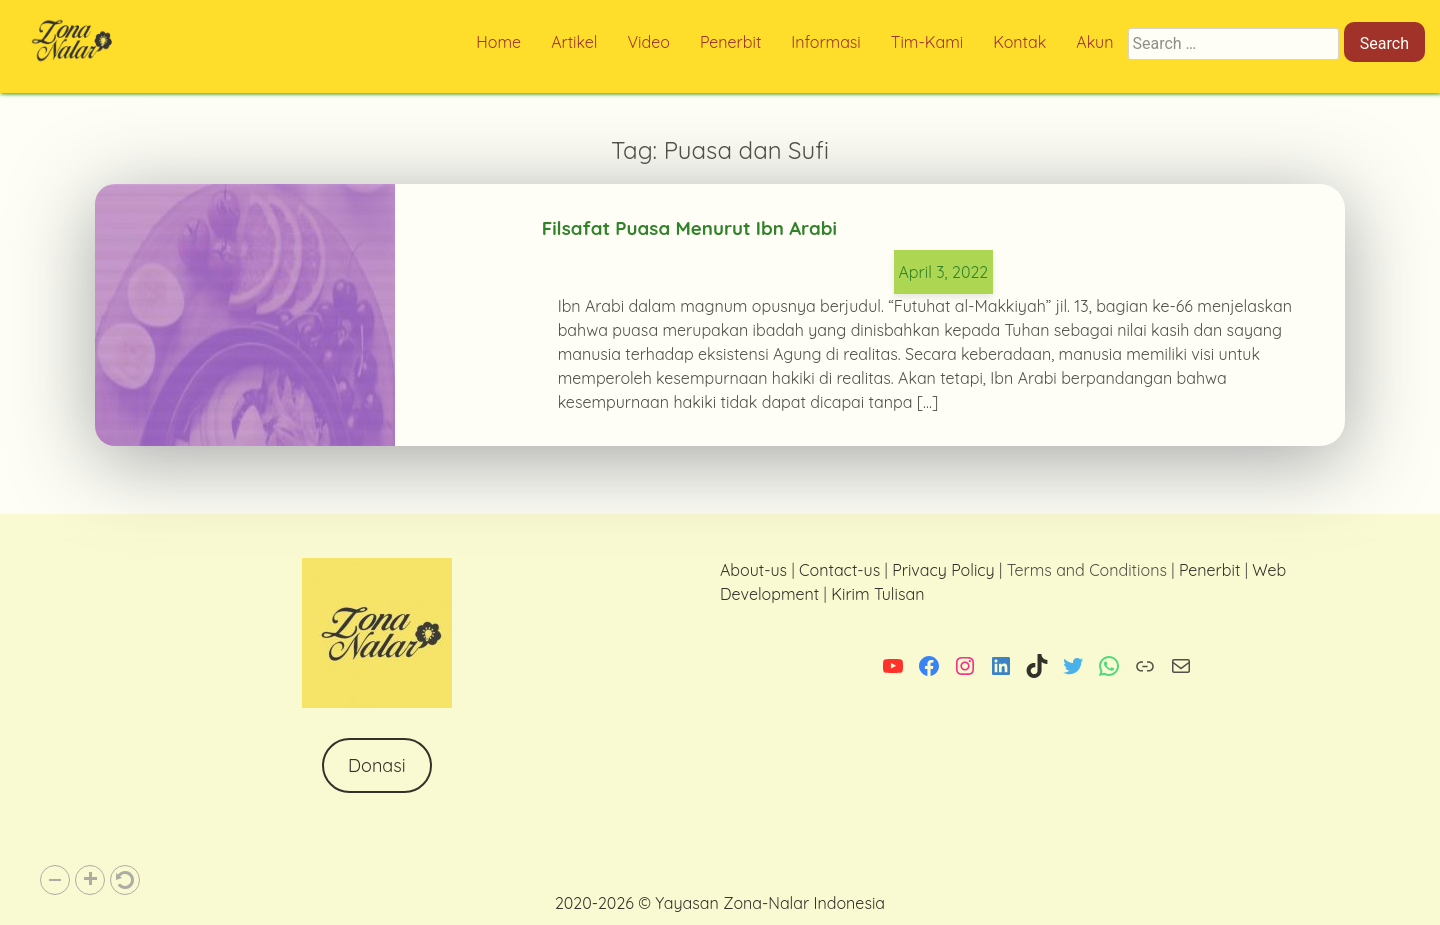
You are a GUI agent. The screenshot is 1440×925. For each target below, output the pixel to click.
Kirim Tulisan (877, 594)
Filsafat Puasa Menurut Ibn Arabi (689, 228)
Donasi (377, 765)
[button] (55, 880)
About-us (753, 570)
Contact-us (839, 570)
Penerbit (1209, 570)
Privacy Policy (943, 570)
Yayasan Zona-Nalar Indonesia (770, 903)
